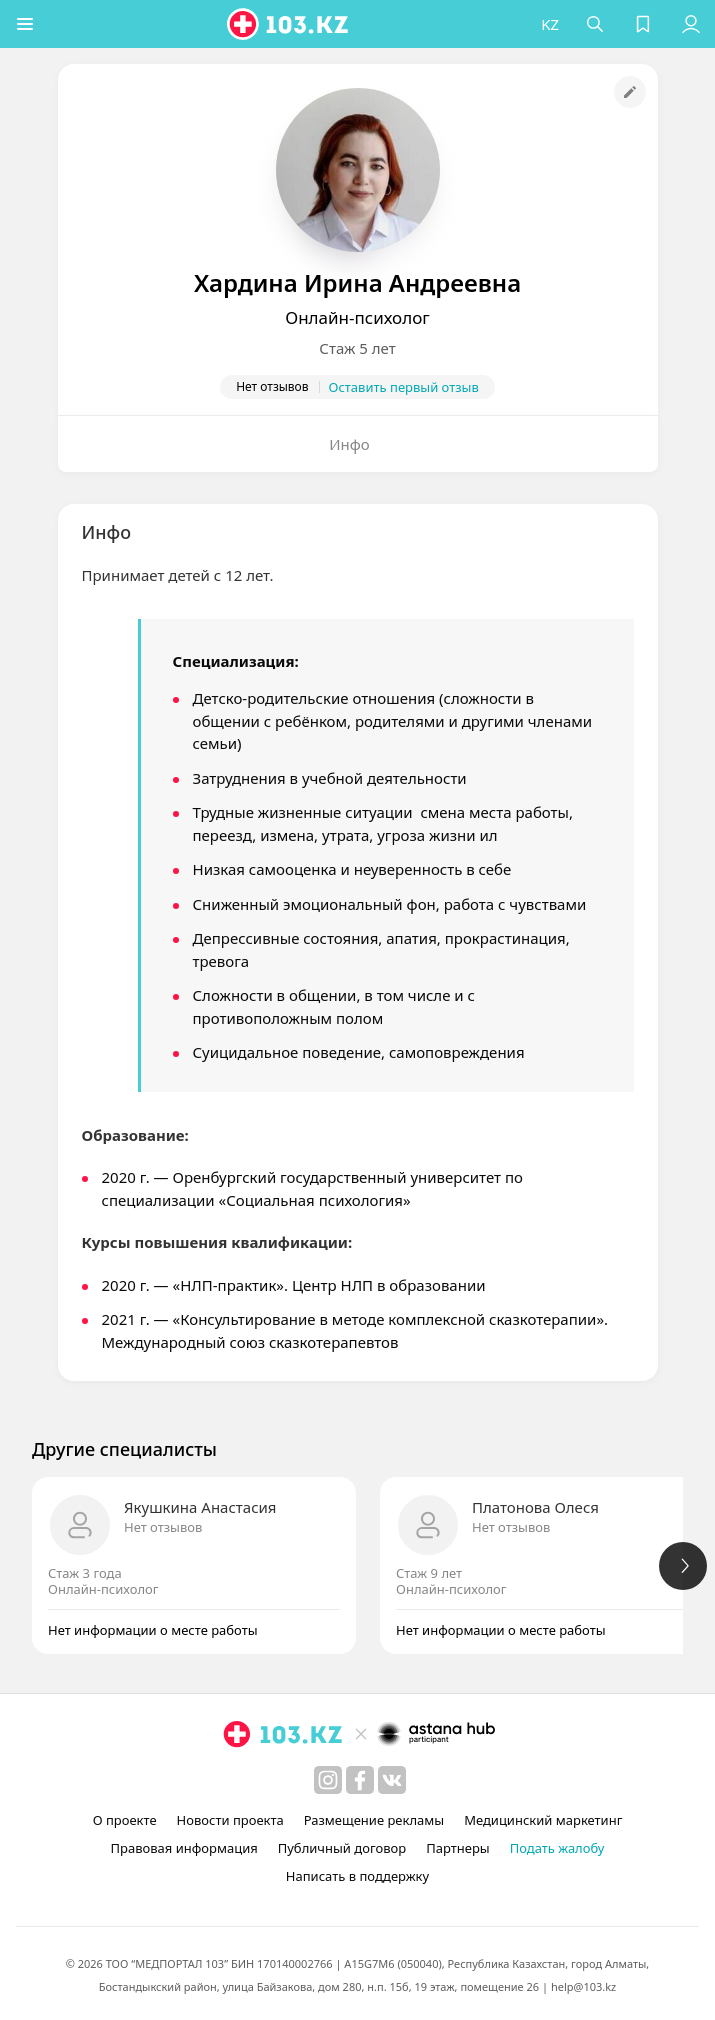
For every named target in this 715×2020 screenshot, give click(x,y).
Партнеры (458, 1848)
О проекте (125, 1820)
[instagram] (328, 1780)
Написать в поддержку (357, 1876)
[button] (25, 24)
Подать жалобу (557, 1848)
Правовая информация (184, 1848)
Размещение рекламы (374, 1820)
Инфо (349, 444)
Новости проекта (230, 1820)
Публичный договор (342, 1848)
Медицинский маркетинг (543, 1820)
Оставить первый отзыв (404, 387)
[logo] (289, 24)
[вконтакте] (392, 1780)
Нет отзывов (163, 1527)
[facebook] (360, 1780)
